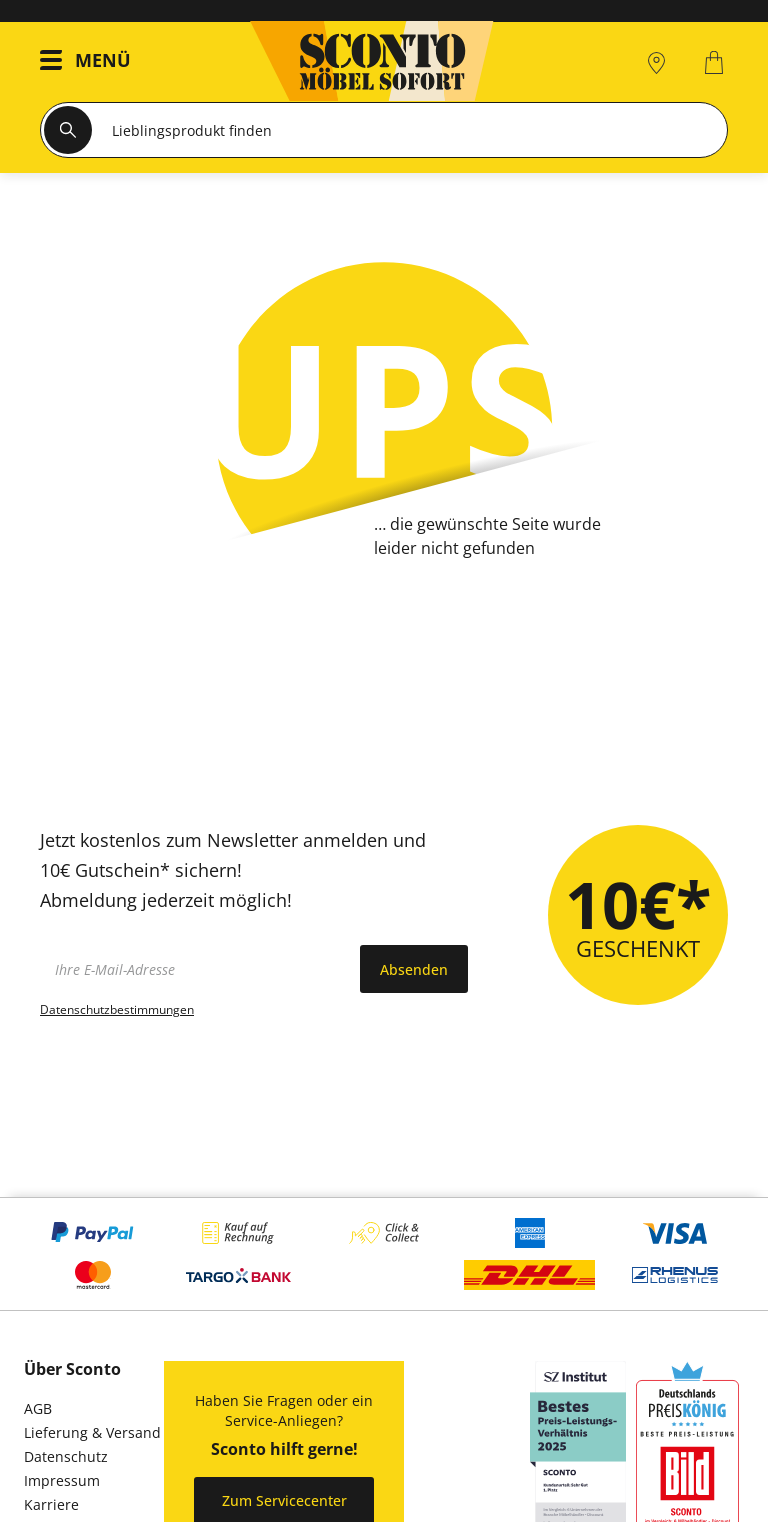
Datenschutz (66, 1456)
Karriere (51, 1504)
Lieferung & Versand (92, 1432)
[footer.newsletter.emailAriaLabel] (195, 969)
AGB (38, 1408)
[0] (716, 62)
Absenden (414, 969)
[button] (90, 62)
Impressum (62, 1480)
